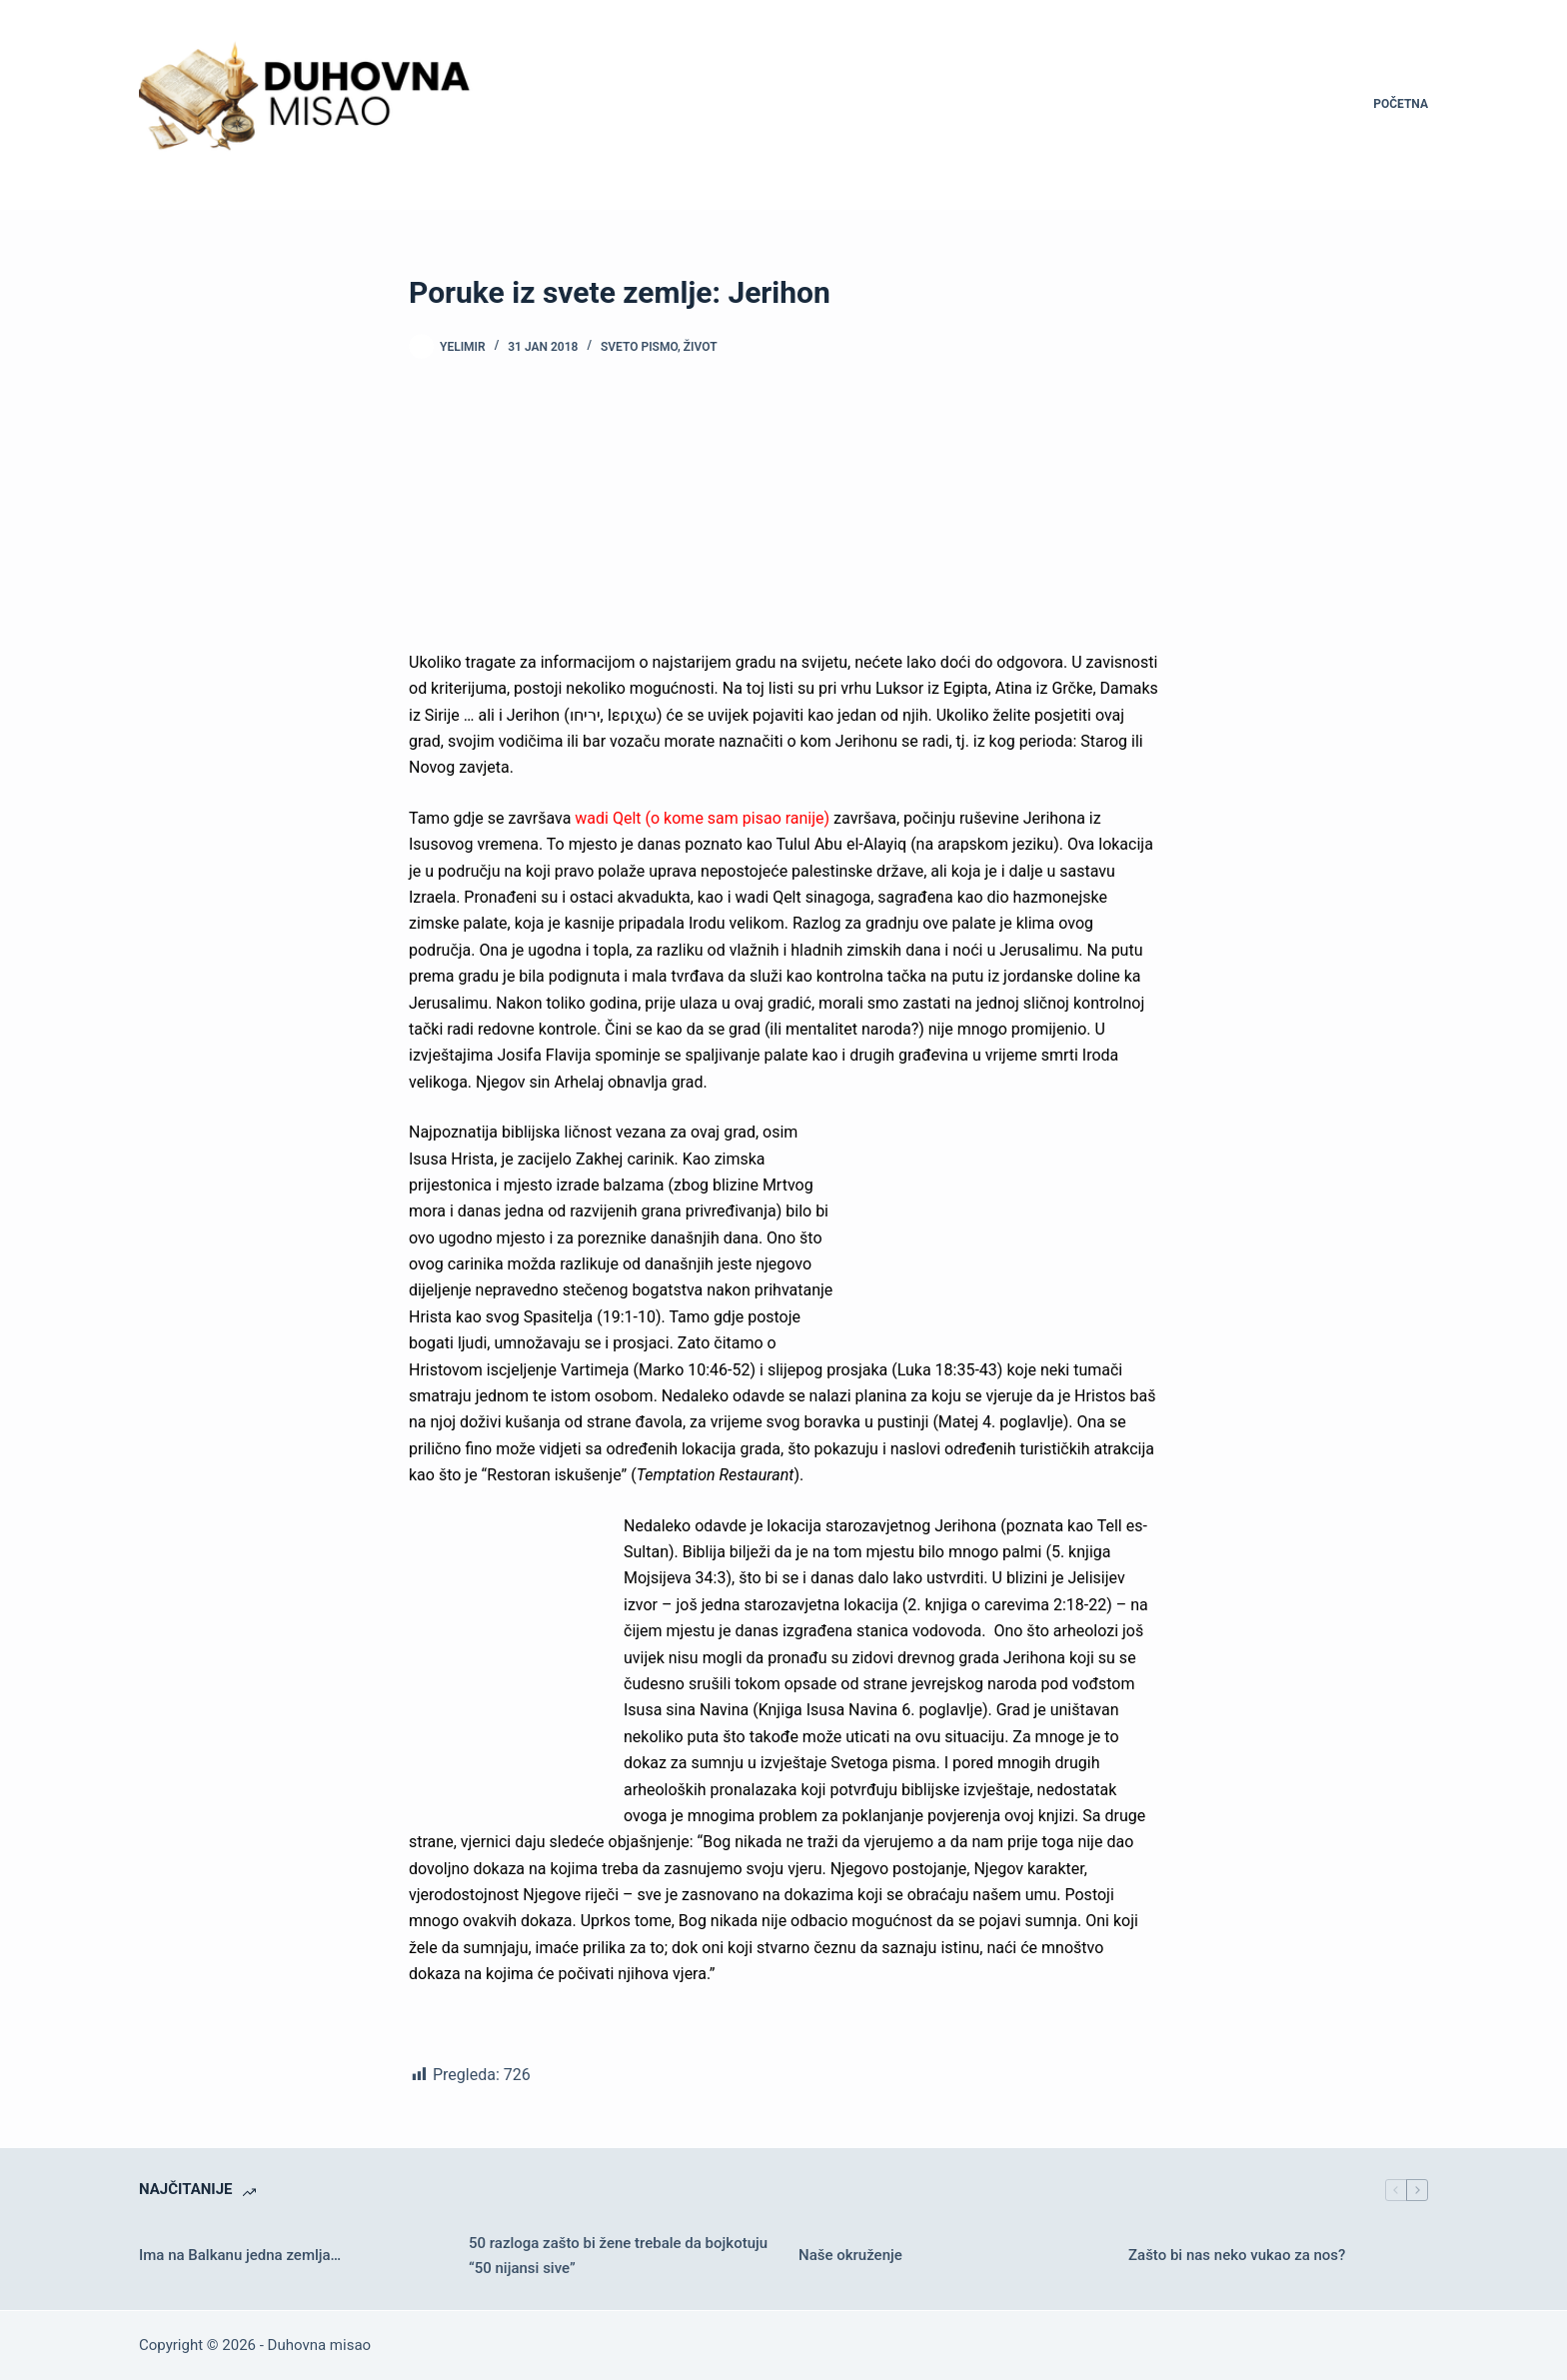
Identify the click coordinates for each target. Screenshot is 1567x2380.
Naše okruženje (850, 2255)
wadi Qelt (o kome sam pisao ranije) (702, 818)
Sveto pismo (639, 347)
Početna (1400, 104)
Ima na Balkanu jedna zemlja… (240, 2255)
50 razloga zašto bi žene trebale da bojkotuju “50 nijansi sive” (618, 2255)
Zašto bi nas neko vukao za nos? (1236, 2255)
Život (701, 347)
